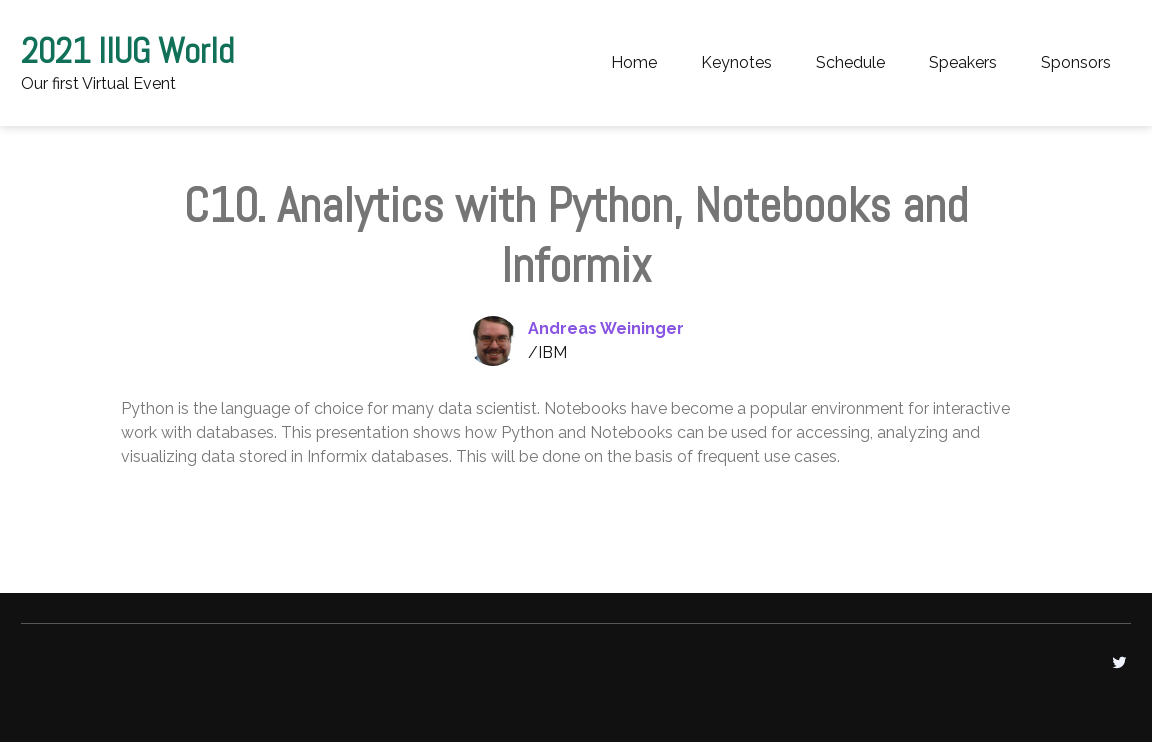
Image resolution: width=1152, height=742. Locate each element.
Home (634, 62)
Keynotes (736, 62)
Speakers (963, 62)
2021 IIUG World (127, 51)
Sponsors (1076, 62)
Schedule (850, 62)
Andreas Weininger (606, 328)
